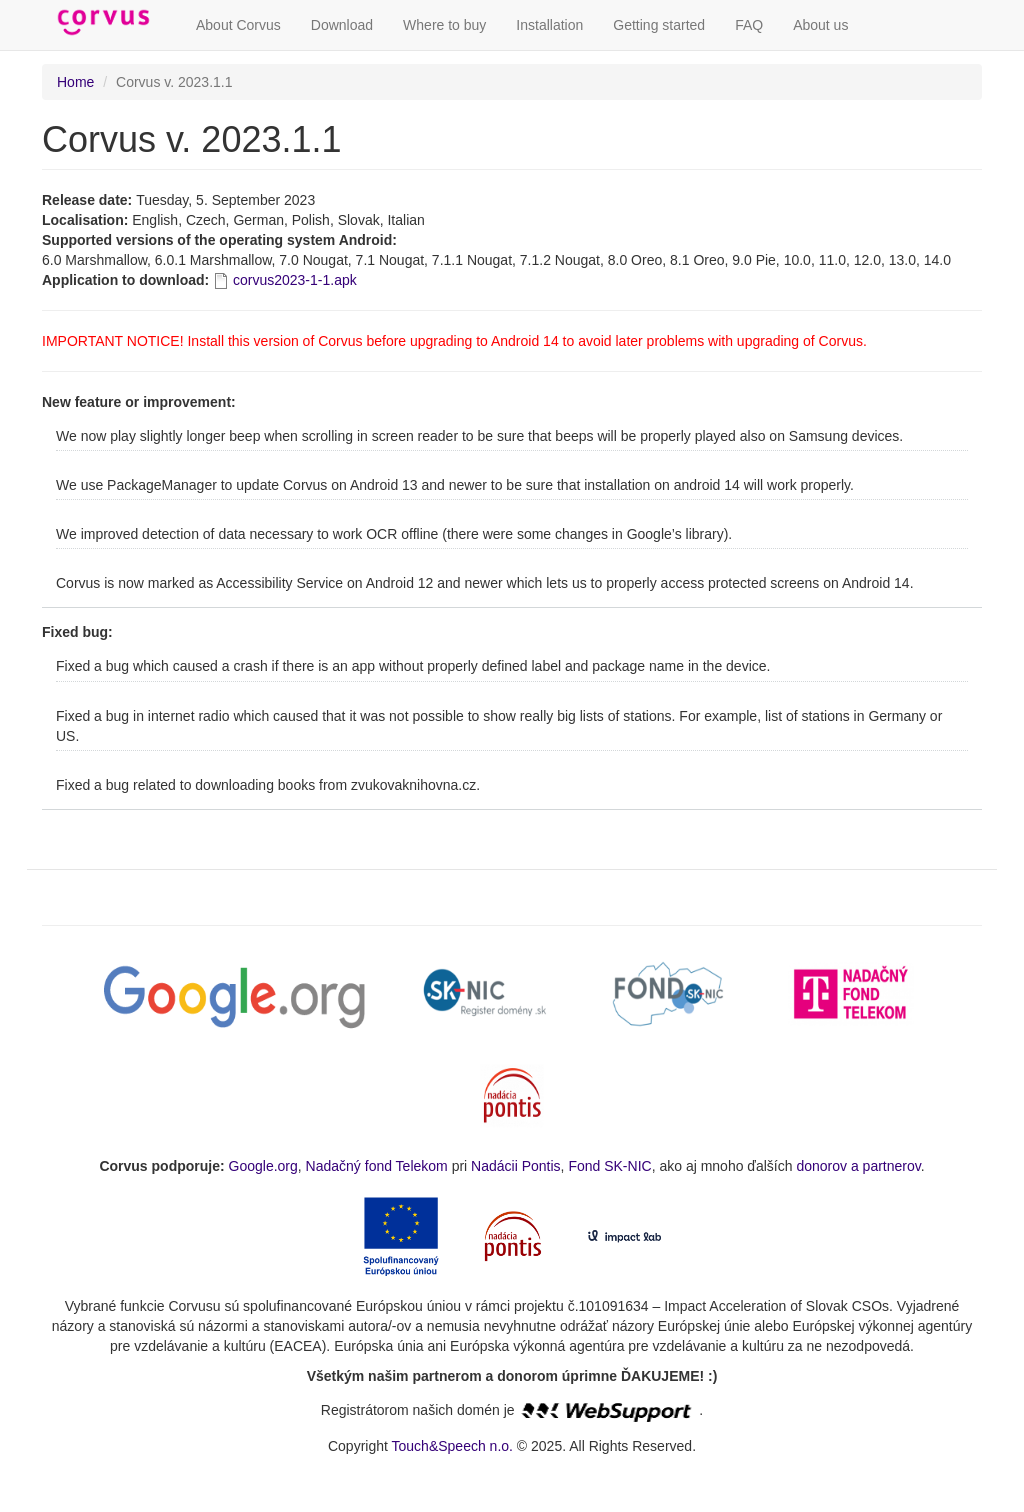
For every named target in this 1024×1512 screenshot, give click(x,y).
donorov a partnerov (858, 1166)
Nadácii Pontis (516, 1166)
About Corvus (238, 25)
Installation (549, 25)
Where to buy (444, 25)
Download (342, 25)
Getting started (659, 25)
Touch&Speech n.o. (452, 1446)
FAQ (749, 25)
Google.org (263, 1166)
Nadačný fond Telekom (377, 1166)
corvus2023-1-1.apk (295, 280)
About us (820, 25)
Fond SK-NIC (609, 1166)
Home (75, 82)
